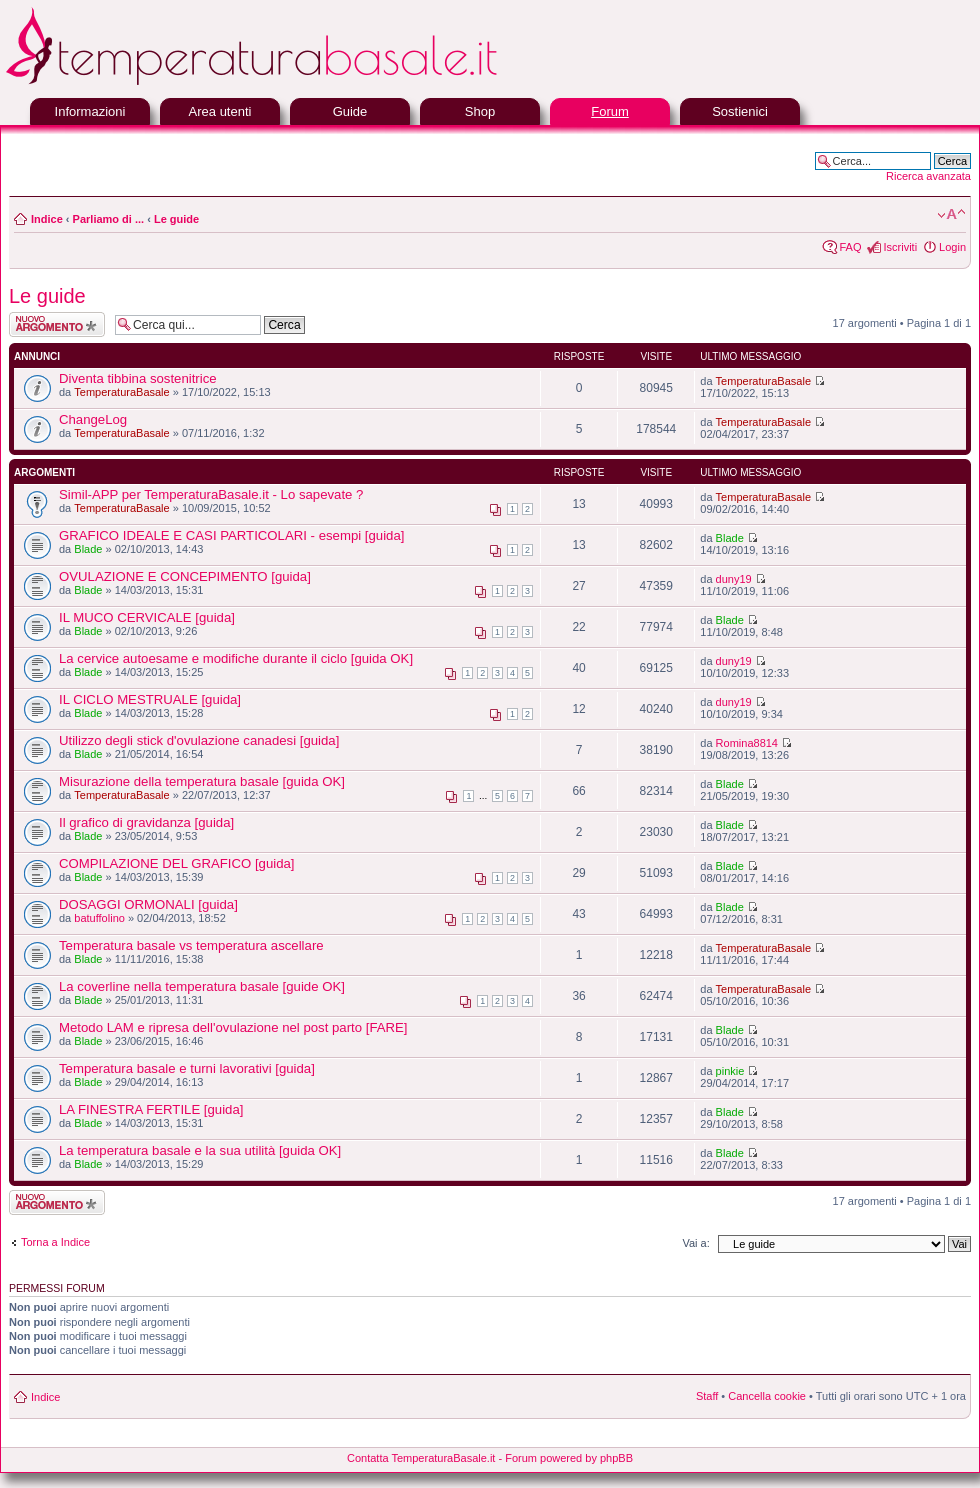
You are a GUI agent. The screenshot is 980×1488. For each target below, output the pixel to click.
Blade (88, 549)
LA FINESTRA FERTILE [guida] (151, 1109)
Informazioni (90, 111)
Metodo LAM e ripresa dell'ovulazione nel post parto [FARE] (233, 1027)
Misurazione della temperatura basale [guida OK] (202, 781)
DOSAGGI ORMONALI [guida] (148, 904)
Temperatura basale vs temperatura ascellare (191, 945)
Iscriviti (900, 247)
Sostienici (740, 111)
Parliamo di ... (109, 219)
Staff (707, 1396)
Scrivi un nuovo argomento (57, 324)
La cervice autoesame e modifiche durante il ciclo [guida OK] (236, 658)
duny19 (734, 579)
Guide (350, 111)
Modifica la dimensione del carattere (951, 215)
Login (952, 247)
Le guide (176, 219)
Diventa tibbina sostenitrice (138, 378)
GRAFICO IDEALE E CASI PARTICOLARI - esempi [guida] (231, 535)
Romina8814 (747, 743)
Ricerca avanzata (928, 176)
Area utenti (220, 111)
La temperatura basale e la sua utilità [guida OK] (200, 1150)
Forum (610, 111)
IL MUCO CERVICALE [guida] (147, 617)
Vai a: (695, 1243)
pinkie (730, 1071)
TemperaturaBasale (121, 392)
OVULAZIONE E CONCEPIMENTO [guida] (185, 576)
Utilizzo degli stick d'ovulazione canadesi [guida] (199, 740)
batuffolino (99, 918)
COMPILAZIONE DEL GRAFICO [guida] (176, 863)
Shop (480, 111)
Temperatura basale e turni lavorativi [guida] (187, 1068)
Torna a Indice (55, 1242)
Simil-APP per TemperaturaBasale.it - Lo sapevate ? (211, 494)
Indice (47, 219)
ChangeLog (93, 419)
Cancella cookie (767, 1396)
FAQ (850, 247)
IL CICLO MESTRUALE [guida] (150, 699)
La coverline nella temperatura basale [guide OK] (202, 986)
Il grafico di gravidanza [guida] (146, 822)
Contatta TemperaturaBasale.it (421, 1458)
